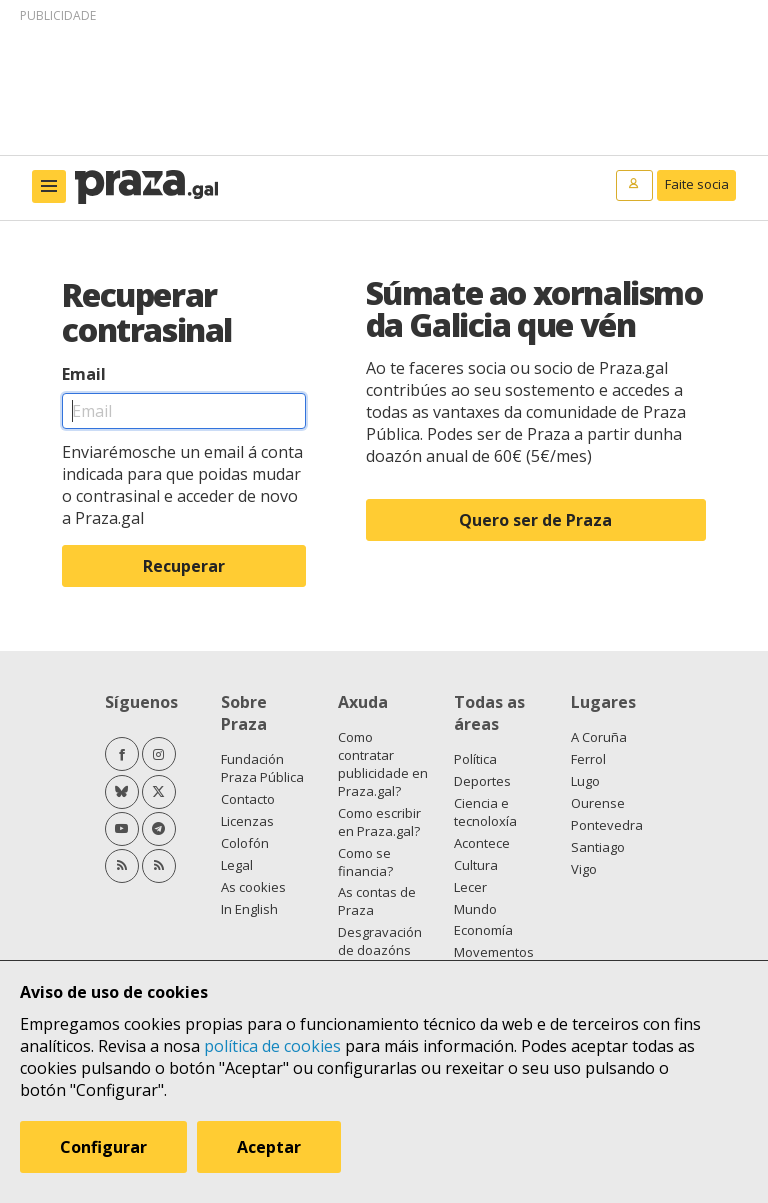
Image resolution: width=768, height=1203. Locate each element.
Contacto (248, 799)
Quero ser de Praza (535, 520)
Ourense (598, 803)
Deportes (482, 781)
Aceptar (269, 1147)
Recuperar (184, 566)
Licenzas (247, 821)
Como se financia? (365, 862)
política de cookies (272, 1046)
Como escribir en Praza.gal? (379, 822)
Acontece (482, 843)
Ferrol (588, 759)
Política (475, 759)
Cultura (476, 865)
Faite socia (697, 184)
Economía (483, 930)
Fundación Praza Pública (262, 768)
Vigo (584, 869)
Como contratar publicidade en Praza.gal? (383, 764)
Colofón (245, 843)
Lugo (585, 781)
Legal (237, 865)
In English (249, 909)
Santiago (598, 847)
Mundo (475, 909)
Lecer (470, 887)
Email (84, 374)
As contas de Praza (377, 901)
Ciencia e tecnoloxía (485, 812)
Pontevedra (607, 825)
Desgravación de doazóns (380, 941)
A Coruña (599, 737)
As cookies (253, 887)
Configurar (103, 1147)
